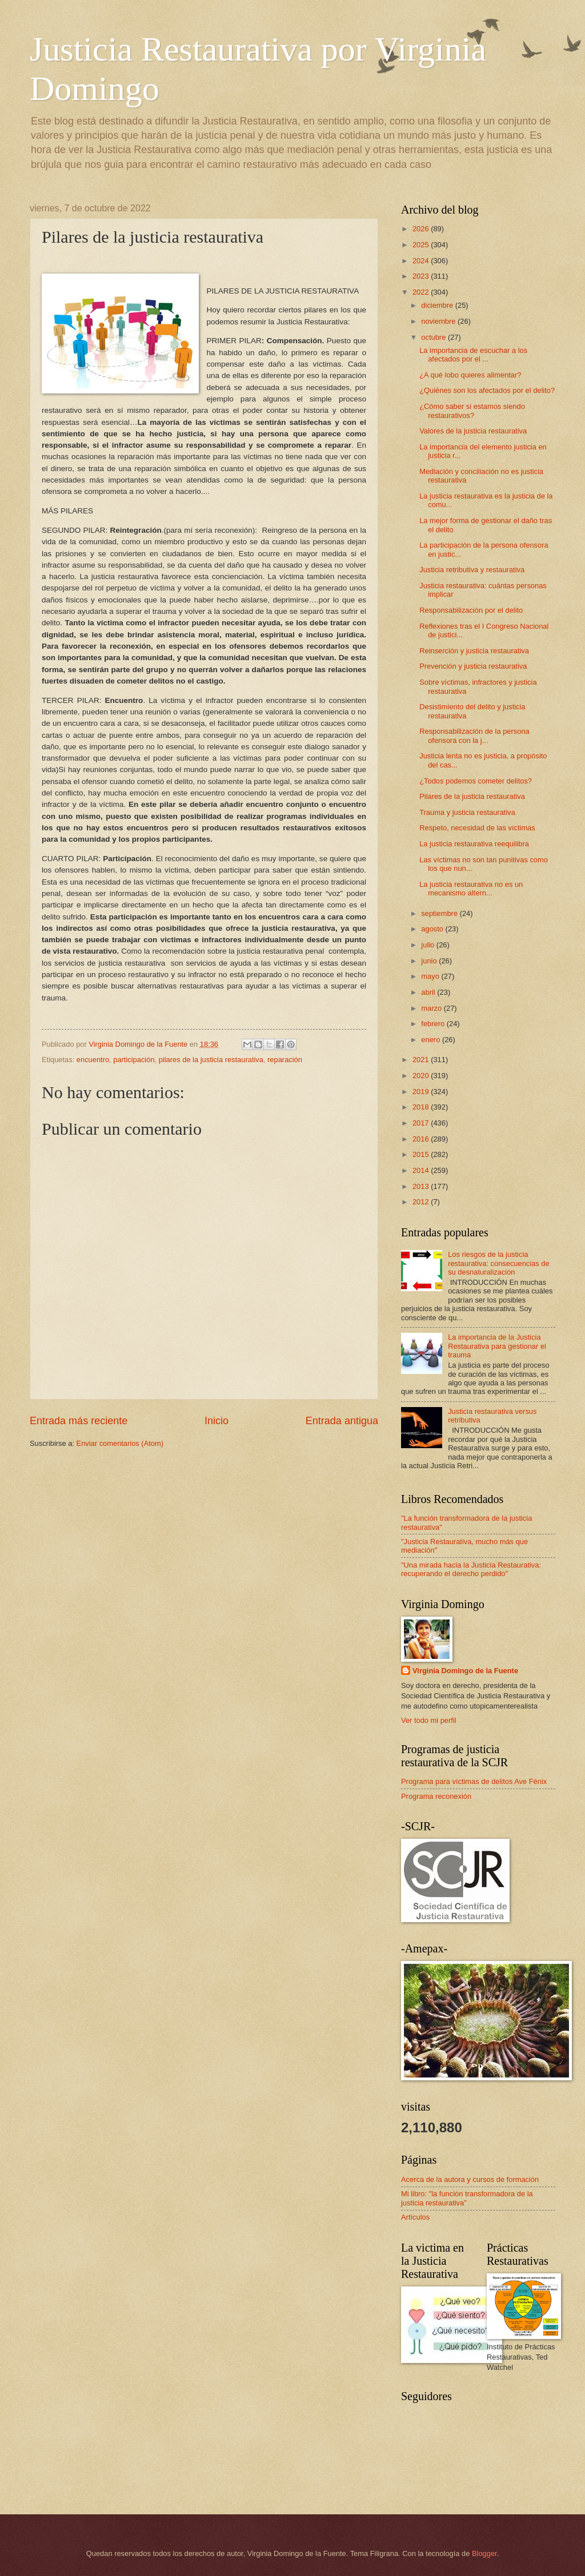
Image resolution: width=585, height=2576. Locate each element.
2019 (421, 1091)
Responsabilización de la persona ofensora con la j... (474, 735)
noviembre (439, 321)
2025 (421, 244)
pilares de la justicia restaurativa (211, 1059)
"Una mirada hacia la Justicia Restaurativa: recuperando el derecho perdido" (471, 1569)
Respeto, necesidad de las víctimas (477, 827)
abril (429, 992)
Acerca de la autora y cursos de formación (470, 2179)
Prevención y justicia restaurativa (473, 666)
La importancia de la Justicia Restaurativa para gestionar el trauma (497, 1346)
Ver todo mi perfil (428, 1720)
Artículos (415, 2217)
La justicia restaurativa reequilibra (474, 843)
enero (431, 1039)
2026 (421, 228)
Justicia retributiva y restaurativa (471, 569)
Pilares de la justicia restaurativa (472, 796)
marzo (432, 1008)
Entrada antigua (342, 1420)
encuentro (93, 1059)
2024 (421, 260)
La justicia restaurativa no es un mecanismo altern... (471, 888)
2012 (421, 1201)
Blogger (484, 2553)
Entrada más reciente (78, 1420)
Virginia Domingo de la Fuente (465, 1670)
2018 (421, 1107)
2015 (421, 1154)
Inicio (217, 1420)
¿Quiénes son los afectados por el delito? (487, 390)
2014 (421, 1170)
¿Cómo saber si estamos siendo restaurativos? (472, 410)
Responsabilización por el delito (471, 610)
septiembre (440, 913)
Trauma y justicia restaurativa (467, 812)
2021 (421, 1059)
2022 (421, 292)
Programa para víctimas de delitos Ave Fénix (474, 1781)
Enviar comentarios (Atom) (120, 1443)
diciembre (438, 305)
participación (133, 1059)
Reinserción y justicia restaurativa (474, 650)
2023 (421, 276)
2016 (421, 1139)
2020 (421, 1075)
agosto (433, 929)
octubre (434, 337)
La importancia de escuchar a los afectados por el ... (473, 354)
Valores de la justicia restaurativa (473, 431)
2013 (421, 1186)
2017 (421, 1123)
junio (430, 961)
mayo (431, 976)
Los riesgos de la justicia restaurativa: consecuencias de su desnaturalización (499, 1263)
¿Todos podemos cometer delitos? (475, 781)
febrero (433, 1023)
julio (428, 945)
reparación (284, 1059)
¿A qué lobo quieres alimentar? (470, 375)
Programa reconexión (436, 1796)
